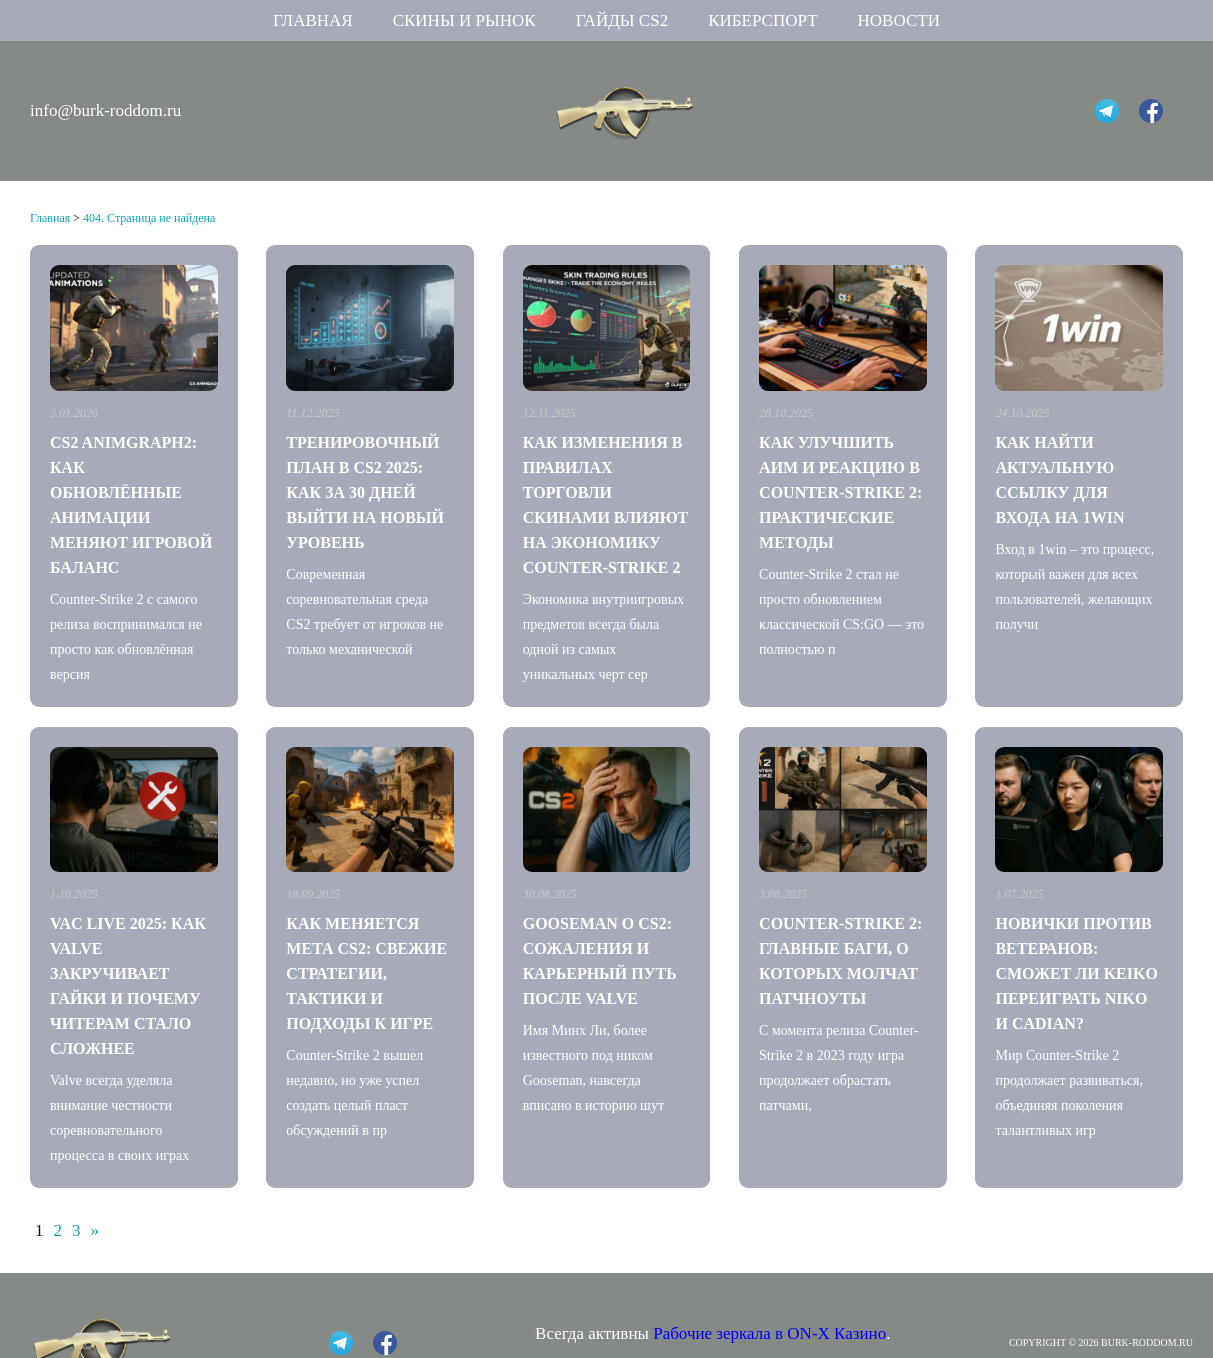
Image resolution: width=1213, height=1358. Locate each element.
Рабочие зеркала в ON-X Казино (769, 1333)
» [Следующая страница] (95, 1230)
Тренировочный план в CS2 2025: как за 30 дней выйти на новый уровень (365, 492)
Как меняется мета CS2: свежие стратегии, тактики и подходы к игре (366, 973)
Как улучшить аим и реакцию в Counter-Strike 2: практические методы (840, 492)
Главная (313, 20)
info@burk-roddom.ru (105, 110)
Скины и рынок (464, 20)
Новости (899, 20)
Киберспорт (762, 20)
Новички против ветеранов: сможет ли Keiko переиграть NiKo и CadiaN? (1076, 973)
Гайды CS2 (622, 20)
